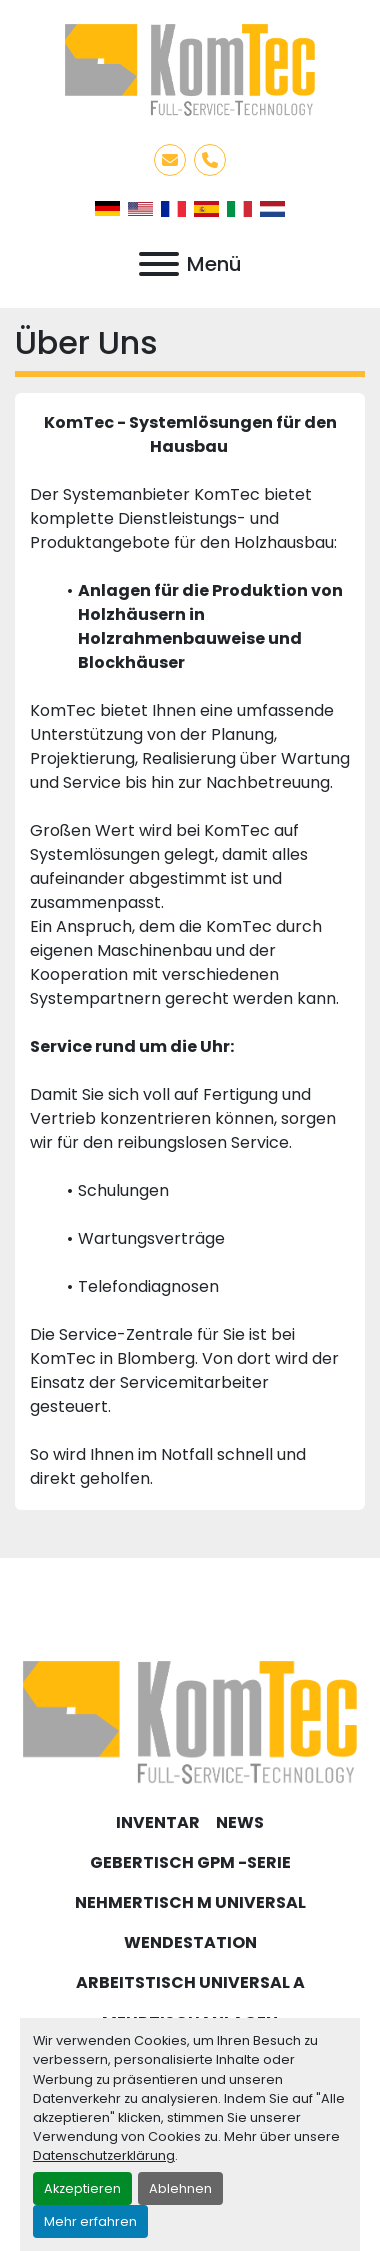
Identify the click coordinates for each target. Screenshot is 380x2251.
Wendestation (190, 1942)
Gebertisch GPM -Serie (190, 1862)
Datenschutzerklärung (104, 2155)
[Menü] (159, 264)
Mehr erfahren (90, 2221)
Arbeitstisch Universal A (190, 1982)
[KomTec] (190, 1721)
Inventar (158, 1822)
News (240, 1822)
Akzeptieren (82, 2188)
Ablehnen (180, 2188)
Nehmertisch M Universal (190, 1902)
